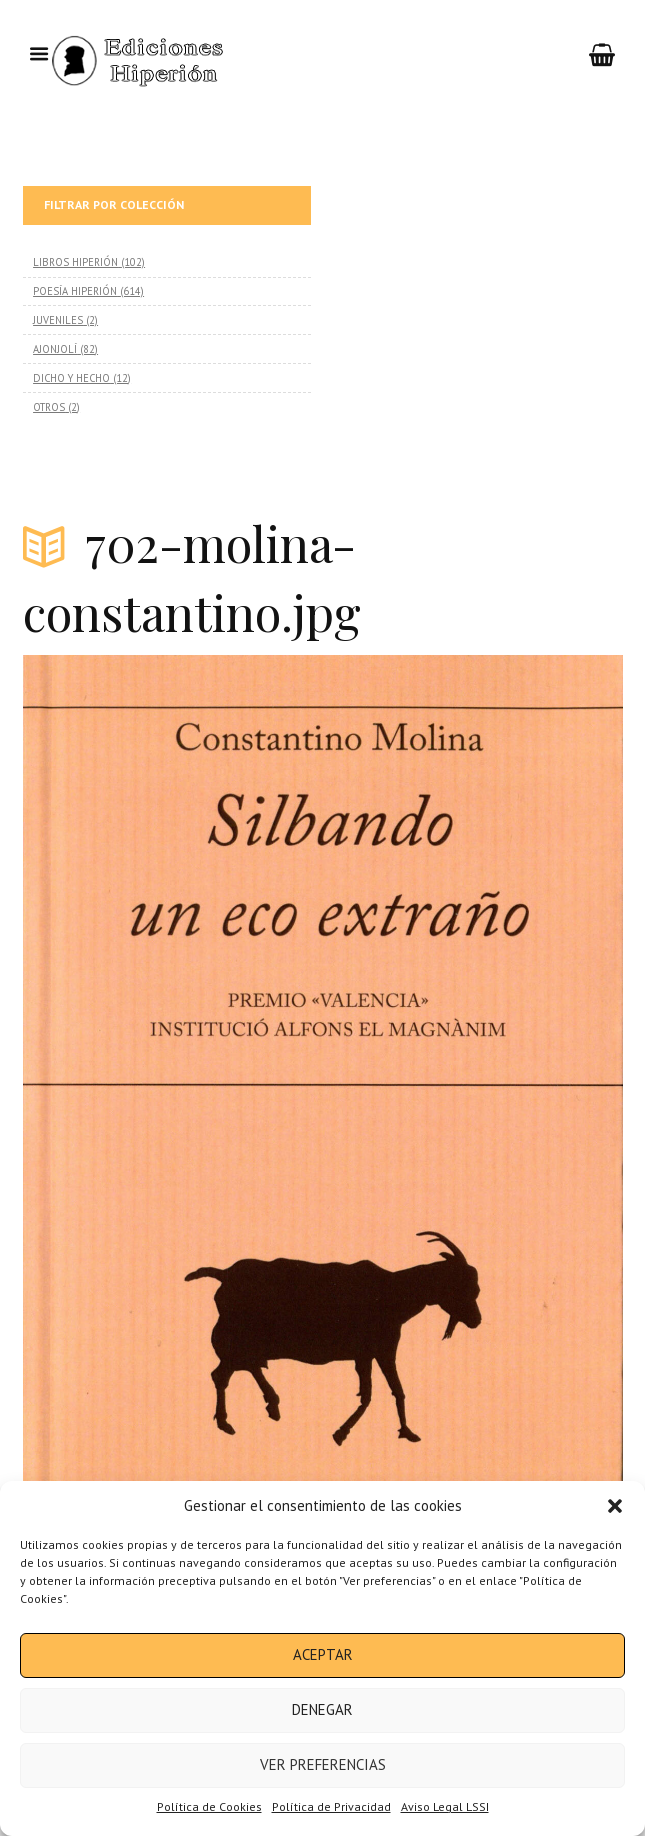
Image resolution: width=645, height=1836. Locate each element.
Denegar (322, 1709)
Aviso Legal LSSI (445, 1806)
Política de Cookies (209, 1806)
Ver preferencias (323, 1764)
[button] (615, 1506)
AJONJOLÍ (55, 349)
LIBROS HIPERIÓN (75, 262)
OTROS (49, 407)
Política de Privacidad (331, 1806)
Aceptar (323, 1654)
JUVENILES (58, 320)
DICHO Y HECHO (71, 378)
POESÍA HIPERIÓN (75, 291)
